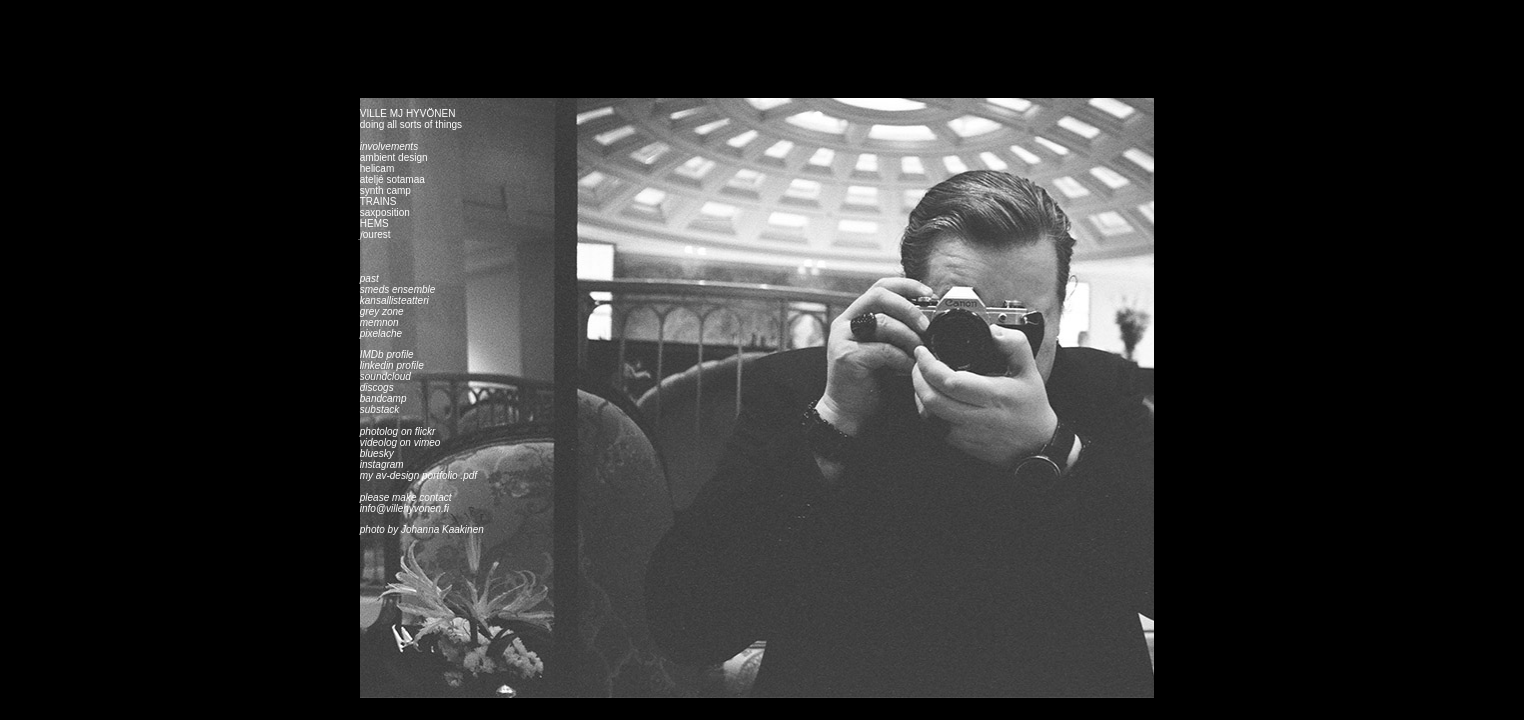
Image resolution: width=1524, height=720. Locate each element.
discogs (377, 387)
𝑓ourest (375, 234)
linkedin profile (392, 365)
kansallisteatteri (394, 300)
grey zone (382, 311)
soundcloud (385, 376)
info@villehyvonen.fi (406, 508)
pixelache (381, 333)
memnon (379, 322)
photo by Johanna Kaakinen (422, 529)
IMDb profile (387, 354)
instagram (382, 464)
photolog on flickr (398, 431)
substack (379, 409)
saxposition (385, 212)
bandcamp (383, 398)
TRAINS (378, 201)
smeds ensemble (398, 289)
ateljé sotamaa (392, 179)
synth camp (385, 190)
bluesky (378, 453)
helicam (377, 168)
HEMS (374, 223)
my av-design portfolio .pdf (418, 475)
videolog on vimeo (400, 442)
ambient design (394, 157)
